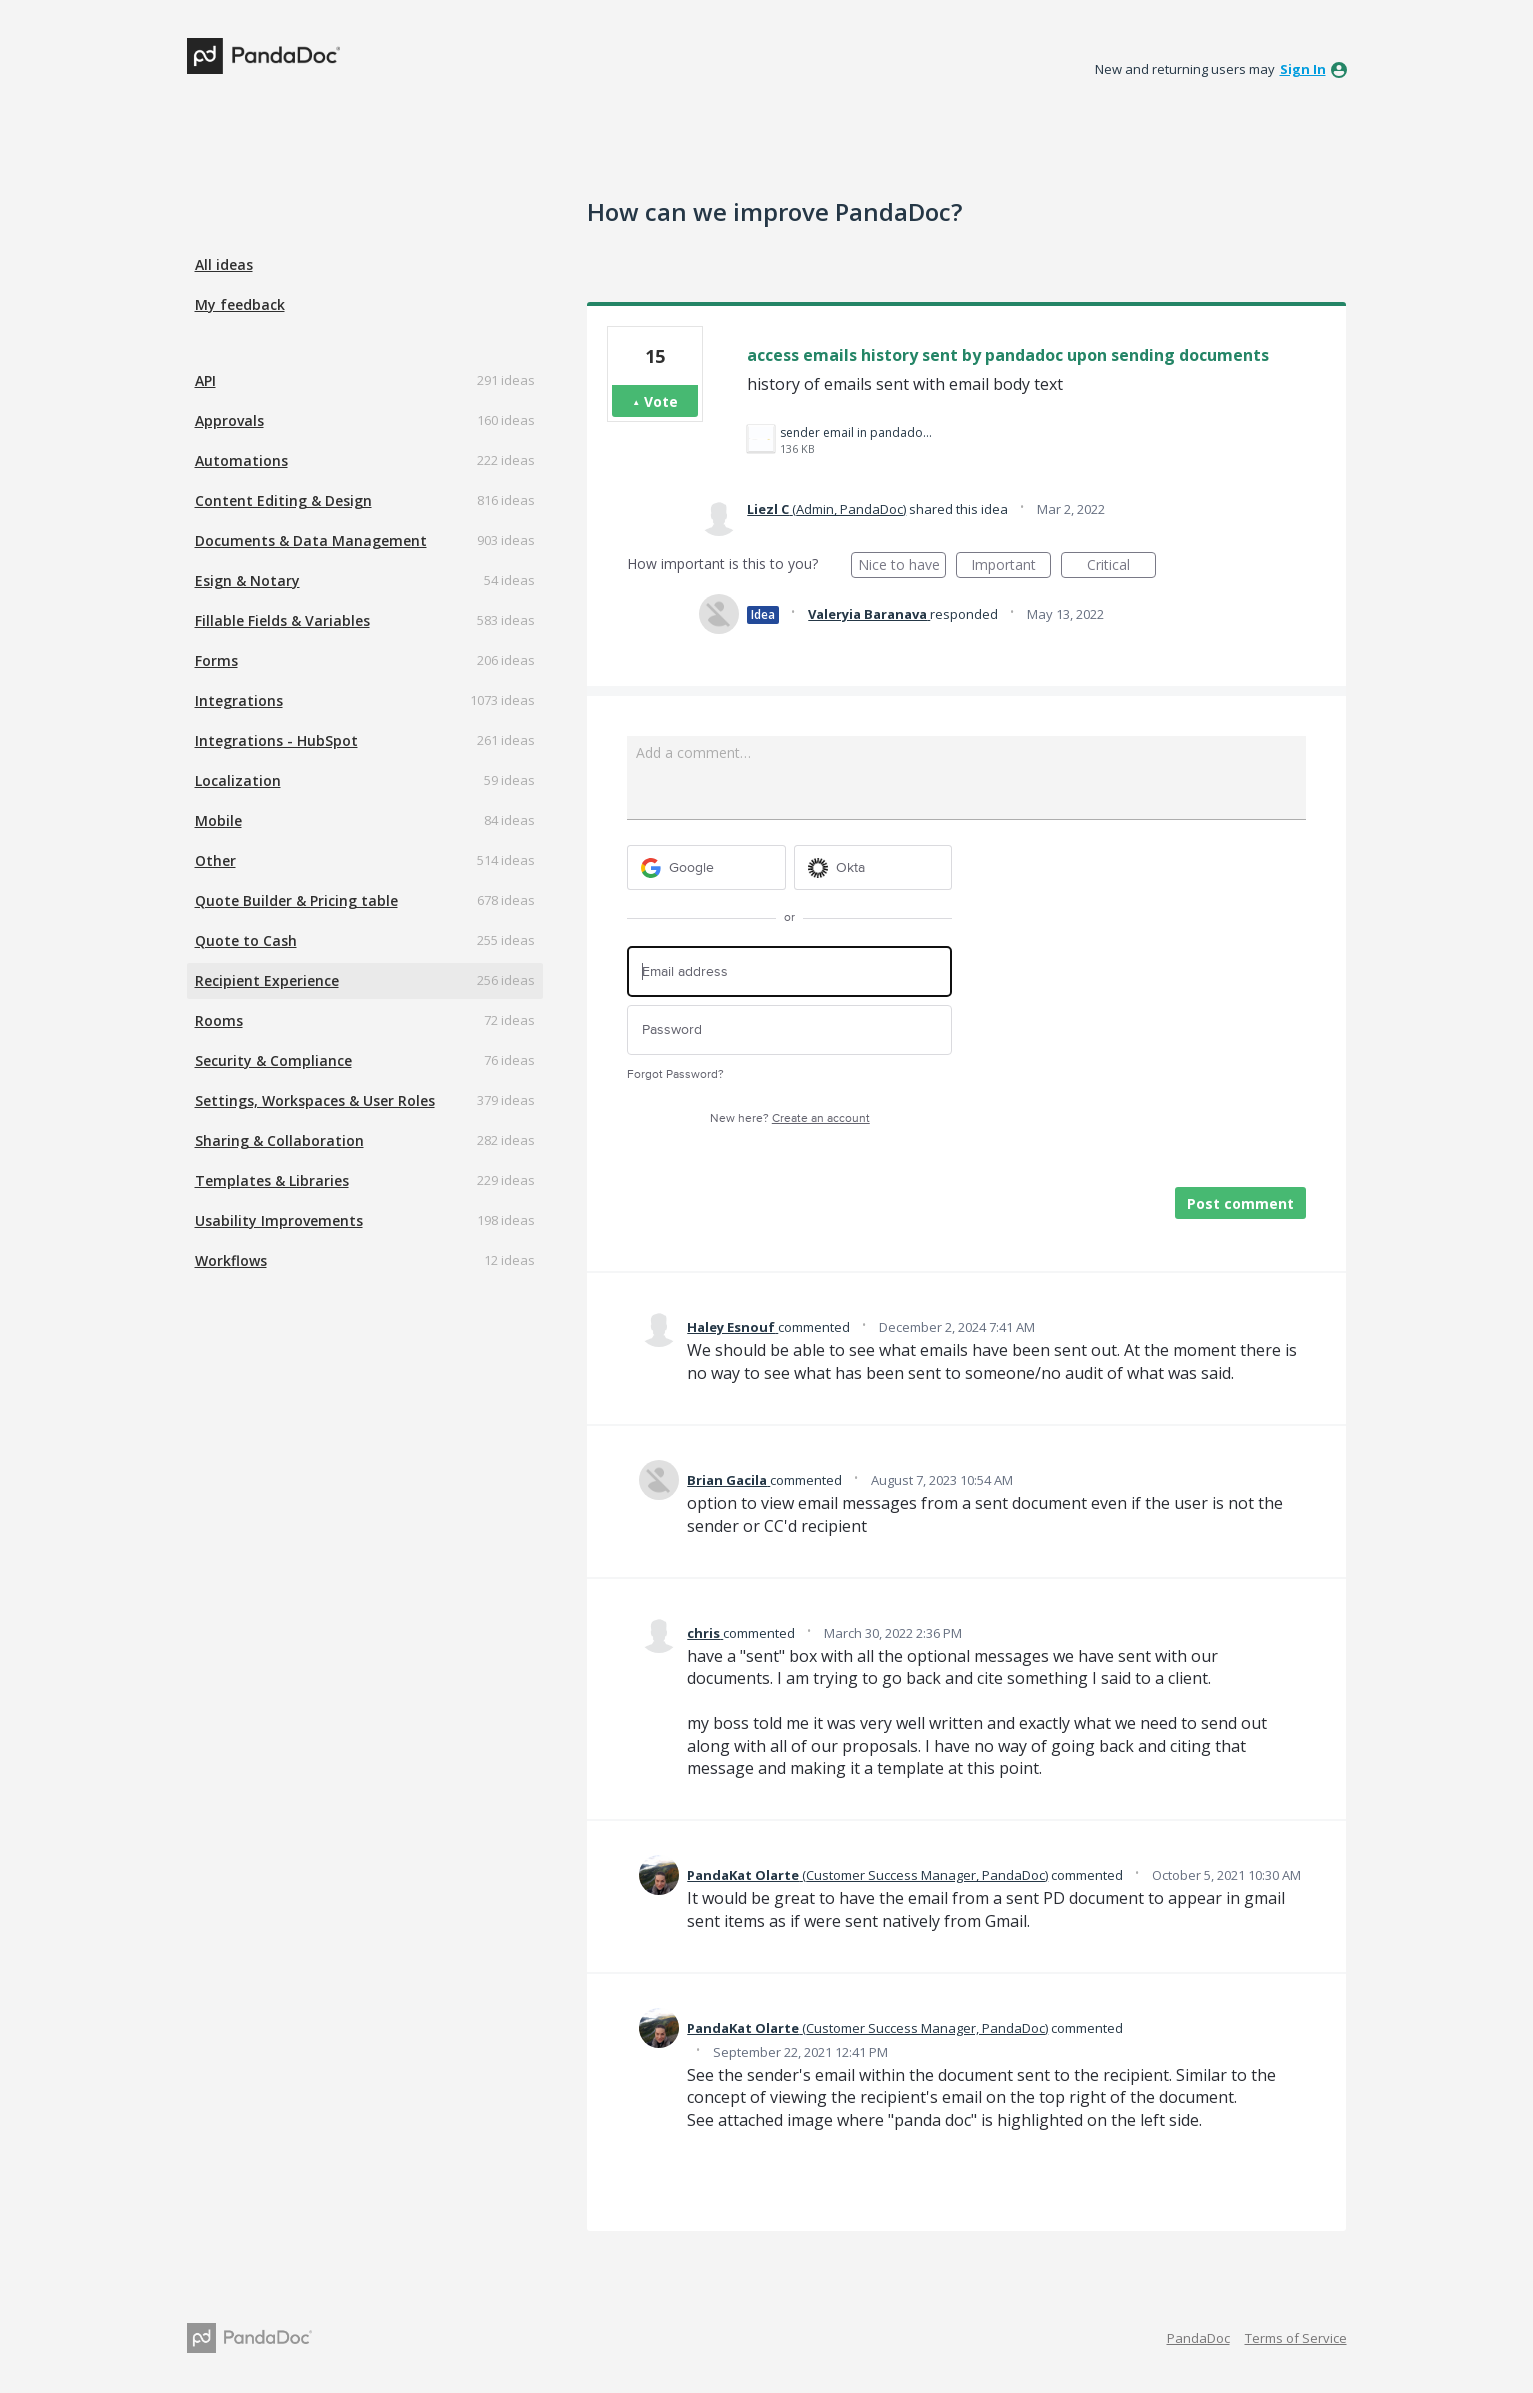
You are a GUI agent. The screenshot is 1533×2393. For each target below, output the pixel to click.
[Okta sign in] (873, 867)
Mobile (218, 820)
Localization (238, 780)
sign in (1303, 69)
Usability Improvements (279, 1220)
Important (1011, 566)
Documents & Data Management (311, 540)
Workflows (231, 1260)
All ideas (224, 264)
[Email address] (789, 971)
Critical (1121, 566)
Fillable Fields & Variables (282, 620)
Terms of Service (1296, 2338)
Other (215, 860)
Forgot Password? (675, 1074)
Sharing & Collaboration (279, 1140)
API (205, 380)
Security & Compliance (273, 1060)
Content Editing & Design (283, 500)
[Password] (789, 1030)
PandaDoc (1198, 2338)
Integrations (239, 700)
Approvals (229, 420)
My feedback (240, 304)
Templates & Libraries (272, 1180)
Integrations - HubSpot (276, 740)
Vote (661, 401)
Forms (216, 660)
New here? (790, 1118)
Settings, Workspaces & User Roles (315, 1100)
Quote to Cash (246, 940)
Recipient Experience (267, 980)
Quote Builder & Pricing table (296, 900)
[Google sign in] (706, 867)
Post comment (1240, 1203)
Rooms (219, 1020)
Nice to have (902, 566)
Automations (241, 460)
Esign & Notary (247, 580)
